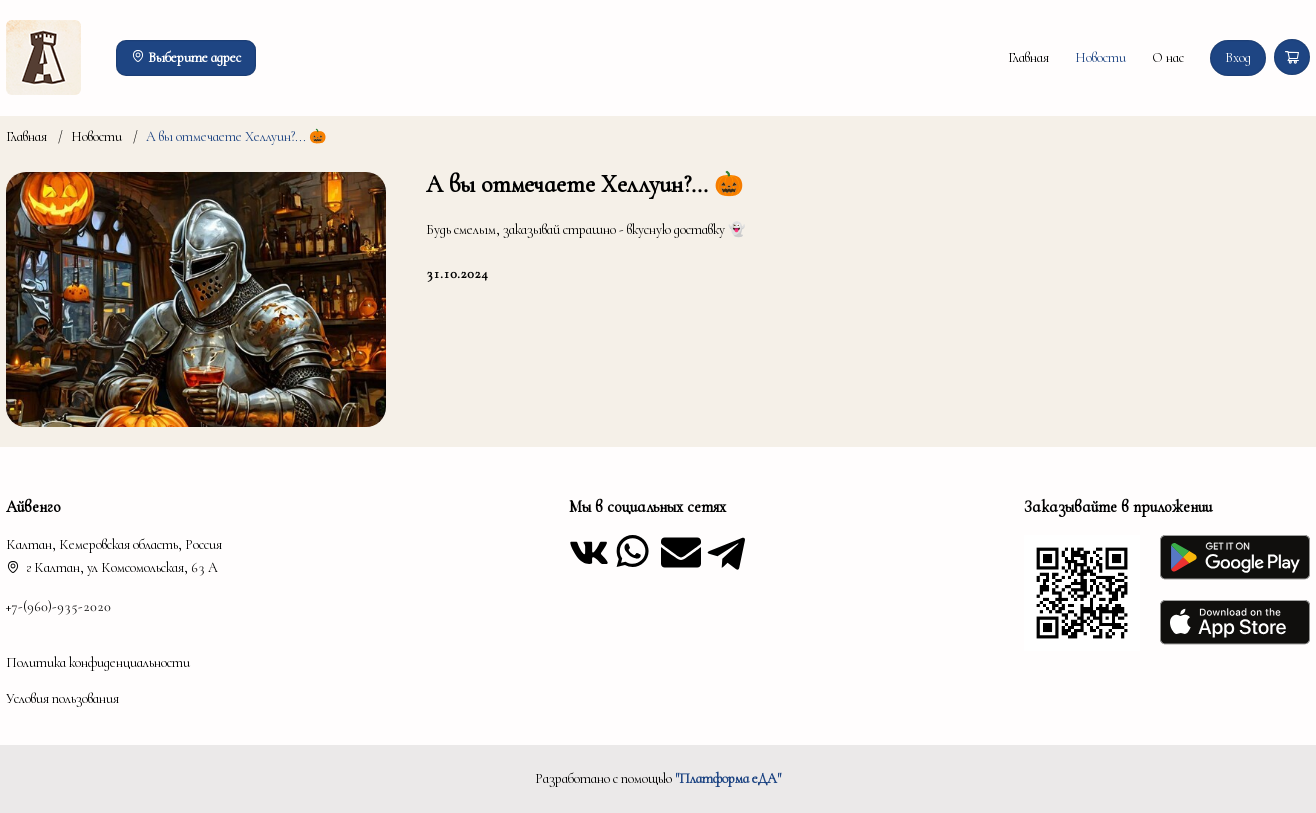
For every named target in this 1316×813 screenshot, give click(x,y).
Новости (1100, 57)
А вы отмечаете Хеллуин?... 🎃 (236, 136)
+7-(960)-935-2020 (58, 606)
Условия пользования (62, 698)
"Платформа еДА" (728, 778)
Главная (1028, 57)
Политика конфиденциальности (98, 662)
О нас (1168, 57)
